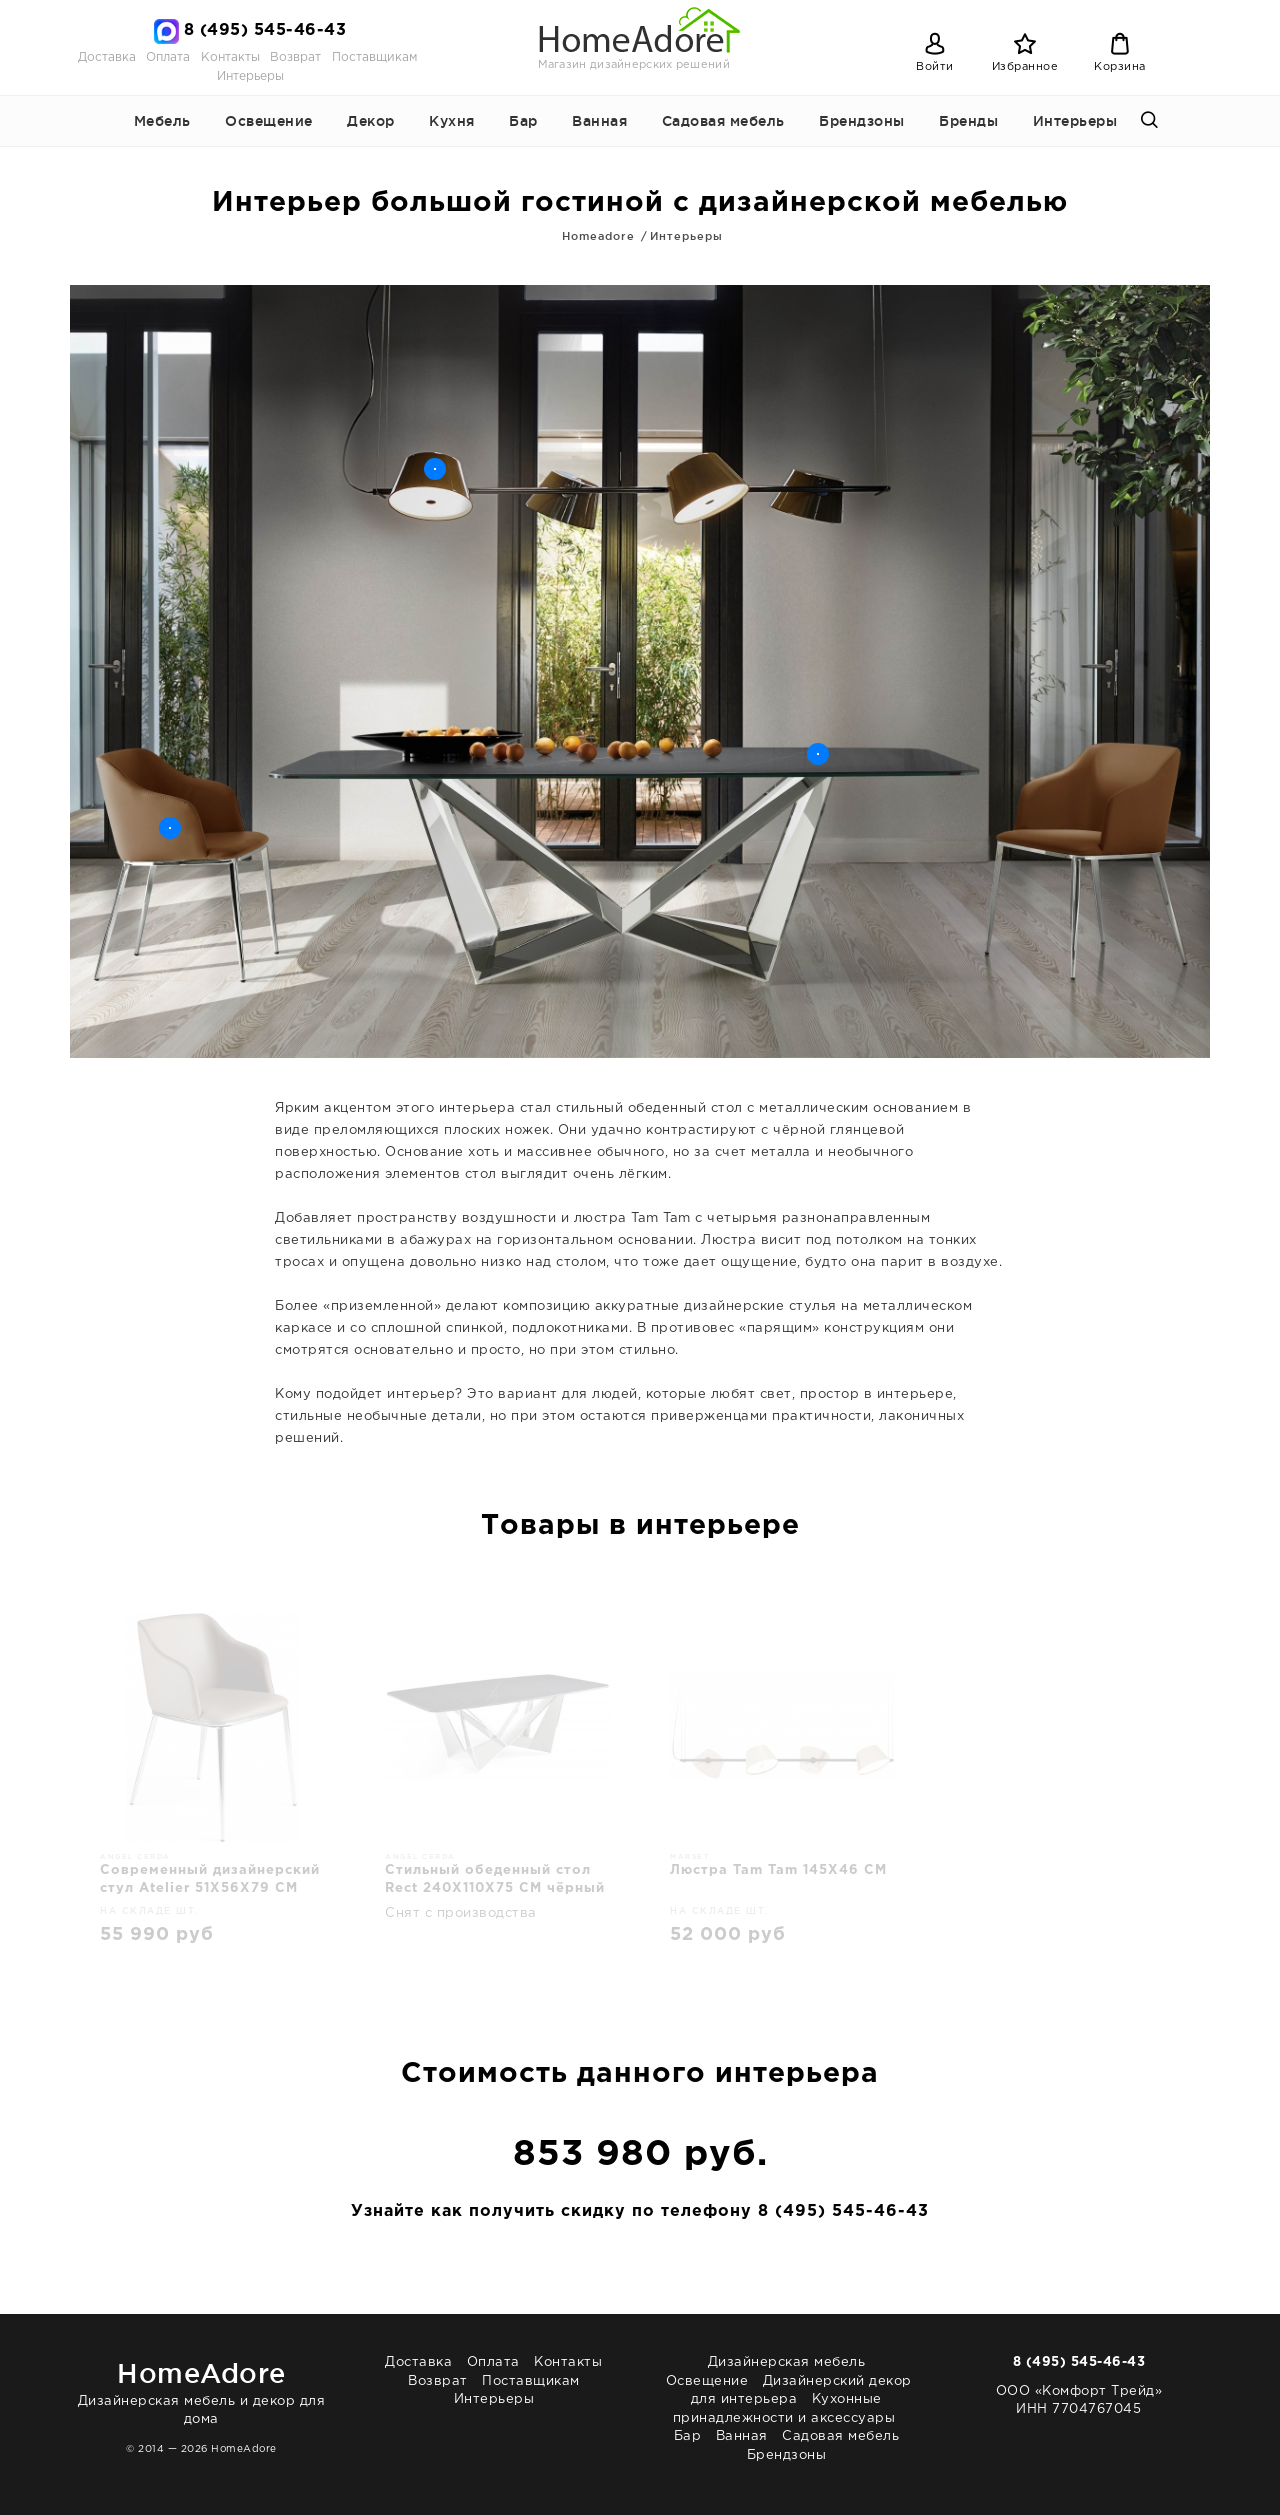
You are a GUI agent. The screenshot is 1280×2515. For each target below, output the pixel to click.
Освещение (269, 121)
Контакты (230, 57)
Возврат (295, 57)
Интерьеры (250, 76)
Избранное (1025, 67)
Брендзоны (862, 121)
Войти (935, 67)
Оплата (168, 57)
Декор (371, 121)
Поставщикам (374, 57)
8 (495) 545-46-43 (265, 30)
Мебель (162, 121)
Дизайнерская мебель (787, 2362)
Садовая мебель (723, 121)
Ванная (599, 121)
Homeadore (598, 236)
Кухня (452, 121)
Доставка (107, 57)
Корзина (1120, 67)
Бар (523, 121)
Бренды (968, 121)
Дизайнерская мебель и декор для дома (201, 2389)
